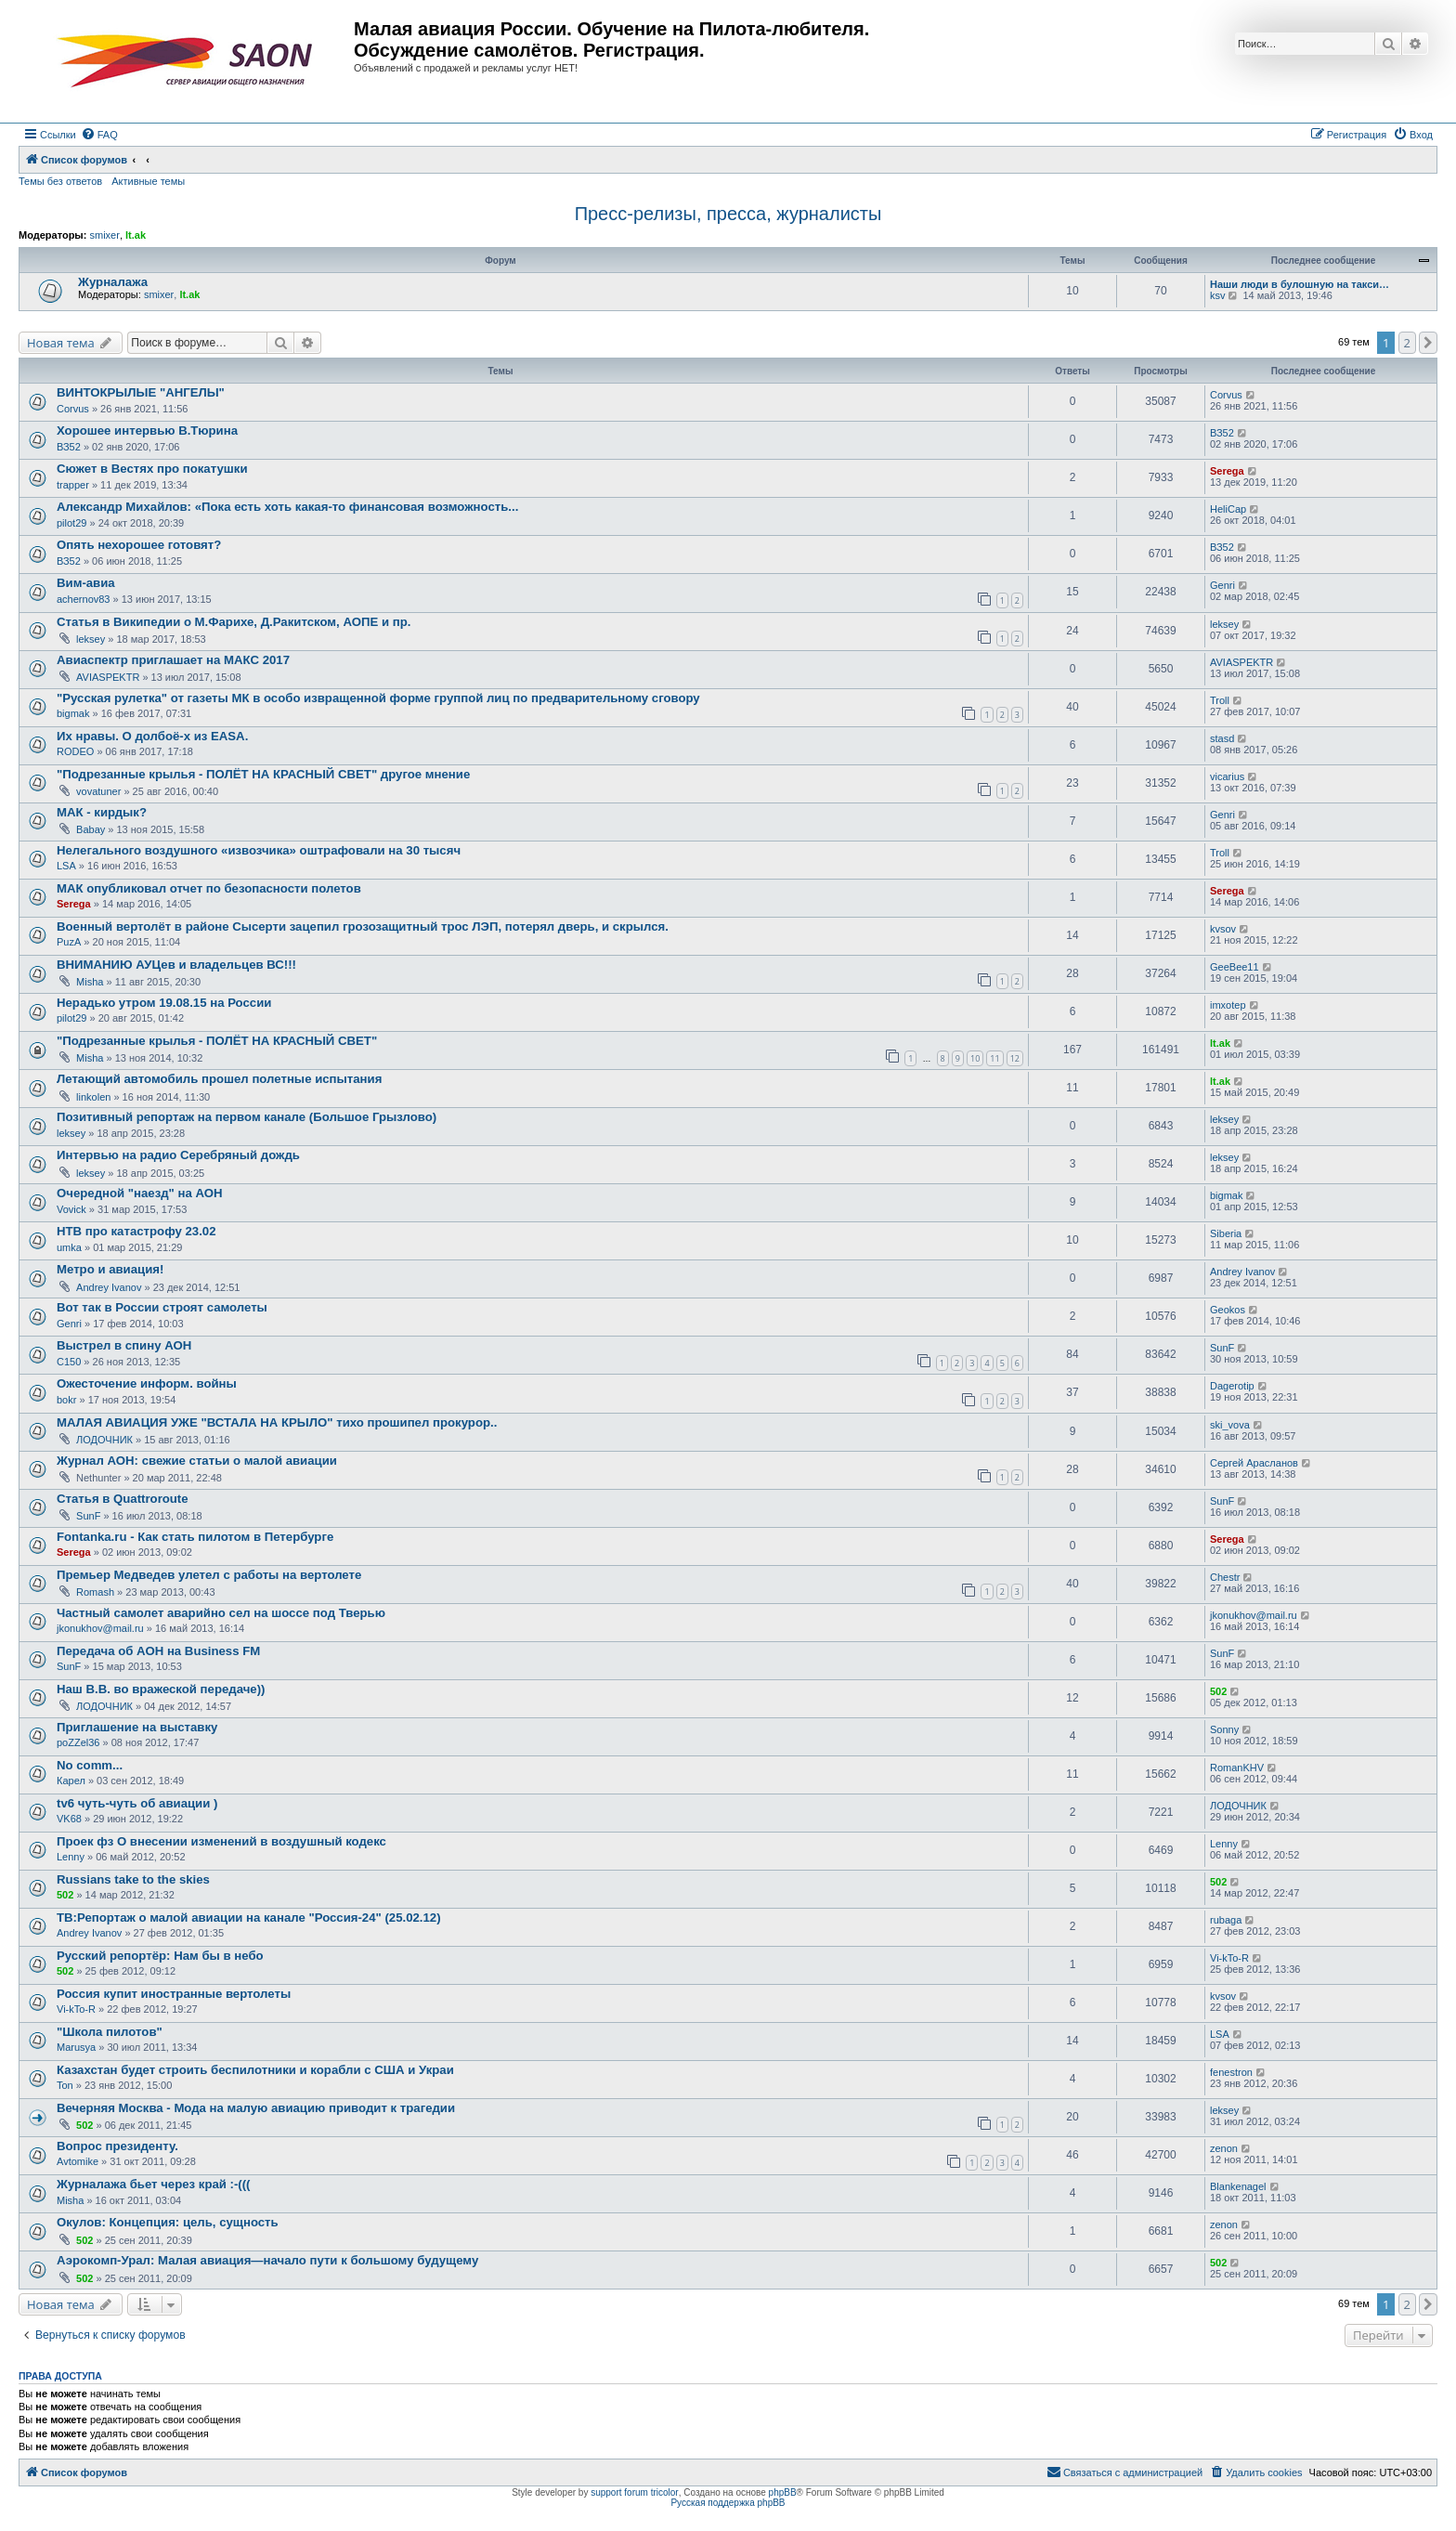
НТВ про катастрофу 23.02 (136, 1231)
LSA (66, 865)
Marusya (76, 2047)
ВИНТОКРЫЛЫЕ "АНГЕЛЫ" (141, 392)
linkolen (93, 1096)
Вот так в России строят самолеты (162, 1307)
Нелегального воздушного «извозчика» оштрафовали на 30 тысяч (259, 850)
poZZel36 (78, 1742)
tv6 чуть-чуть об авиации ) (137, 1803)
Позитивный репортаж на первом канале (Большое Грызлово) (246, 1117)
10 (975, 1058)
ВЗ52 (69, 446)
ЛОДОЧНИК (104, 1439)
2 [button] (1407, 342)
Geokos (1227, 1309)
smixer (104, 235)
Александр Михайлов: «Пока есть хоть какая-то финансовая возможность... (287, 507)
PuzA (69, 941)
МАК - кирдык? (102, 812)
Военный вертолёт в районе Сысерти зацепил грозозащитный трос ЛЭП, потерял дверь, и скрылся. (363, 926)
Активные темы (148, 181)
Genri (1222, 585)
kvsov (1223, 928)
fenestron (1231, 2072)
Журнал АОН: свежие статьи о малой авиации (197, 1461)
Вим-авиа (86, 583)
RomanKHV (1237, 1767)
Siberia (1226, 1233)
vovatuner (98, 791)
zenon (1224, 2148)
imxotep (1228, 1005)
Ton (65, 2085)
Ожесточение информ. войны (147, 1383)
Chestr (1225, 1577)
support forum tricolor (634, 2492)
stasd (1222, 738)
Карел (71, 1780)
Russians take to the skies (133, 1879)
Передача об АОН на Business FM (158, 1651)
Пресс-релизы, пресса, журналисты (728, 213)
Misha (89, 981)
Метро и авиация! (110, 1269)
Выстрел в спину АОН (124, 1345)
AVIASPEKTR (107, 677)
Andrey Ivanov (108, 1287)
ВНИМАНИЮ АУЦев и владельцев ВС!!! (176, 965)
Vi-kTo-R (1229, 1957)
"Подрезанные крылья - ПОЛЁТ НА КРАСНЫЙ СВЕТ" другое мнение (263, 774)
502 (1218, 1691)
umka (69, 1247)
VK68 (69, 1818)
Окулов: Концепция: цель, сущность (168, 2222)
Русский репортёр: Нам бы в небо (160, 1956)
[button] (1428, 343)
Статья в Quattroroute (122, 1499)
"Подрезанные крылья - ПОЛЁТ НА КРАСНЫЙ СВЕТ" (217, 1041)
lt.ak (135, 235)
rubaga (1226, 1919)
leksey (90, 639)
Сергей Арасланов (1254, 1462)
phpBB (783, 2492)
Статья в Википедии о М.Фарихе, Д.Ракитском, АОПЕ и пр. (233, 622)
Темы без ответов (60, 181)
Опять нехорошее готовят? (139, 545)
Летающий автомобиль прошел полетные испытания (219, 1079)
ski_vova (1230, 1424)
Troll (1219, 700)
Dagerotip (1232, 1385)
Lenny (70, 1856)
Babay (90, 829)
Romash (95, 1592)
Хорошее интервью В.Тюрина (147, 430)
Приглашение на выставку (137, 1727)
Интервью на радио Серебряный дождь (178, 1155)
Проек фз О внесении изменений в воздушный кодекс (221, 1841)
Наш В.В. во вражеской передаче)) (161, 1689)
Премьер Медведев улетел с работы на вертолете (209, 1575)
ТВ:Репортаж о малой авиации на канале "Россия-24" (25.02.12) (249, 1917)
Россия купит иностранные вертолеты (174, 1994)
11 (994, 1058)
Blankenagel (1238, 2186)
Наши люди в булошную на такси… (1299, 284)
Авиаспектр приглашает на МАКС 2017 (173, 660)
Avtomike (77, 2161)
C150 (69, 1361)
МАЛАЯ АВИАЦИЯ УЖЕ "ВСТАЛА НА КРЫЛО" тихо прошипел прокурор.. (277, 1422)
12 (1015, 1058)
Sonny (1224, 1729)
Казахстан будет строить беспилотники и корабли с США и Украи (255, 2070)
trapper (73, 484)
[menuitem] (99, 135)
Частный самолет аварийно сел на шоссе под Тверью (221, 1613)
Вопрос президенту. (117, 2146)
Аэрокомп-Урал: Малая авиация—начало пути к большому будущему (267, 2260)
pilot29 (71, 522)
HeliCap (1228, 509)
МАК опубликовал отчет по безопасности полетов (209, 888)
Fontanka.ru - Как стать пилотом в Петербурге (195, 1537)
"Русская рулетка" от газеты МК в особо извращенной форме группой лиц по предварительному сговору (378, 698)
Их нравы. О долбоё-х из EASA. (152, 736)
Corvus (73, 408)
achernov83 (83, 599)
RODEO (75, 751)
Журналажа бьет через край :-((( (154, 2184)
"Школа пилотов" (109, 2032)
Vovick (71, 1209)
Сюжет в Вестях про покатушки (152, 469)
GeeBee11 (1234, 966)
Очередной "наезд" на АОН (140, 1193)
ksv (1218, 295)
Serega (1227, 470)
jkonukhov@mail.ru (100, 1628)
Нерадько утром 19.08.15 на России (164, 1003)
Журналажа (113, 282)
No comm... (90, 1765)
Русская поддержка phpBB (727, 2503)
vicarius (1227, 776)
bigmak (73, 713)
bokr (66, 1399)
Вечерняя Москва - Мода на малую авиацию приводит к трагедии (256, 2108)
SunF (1222, 1347)
